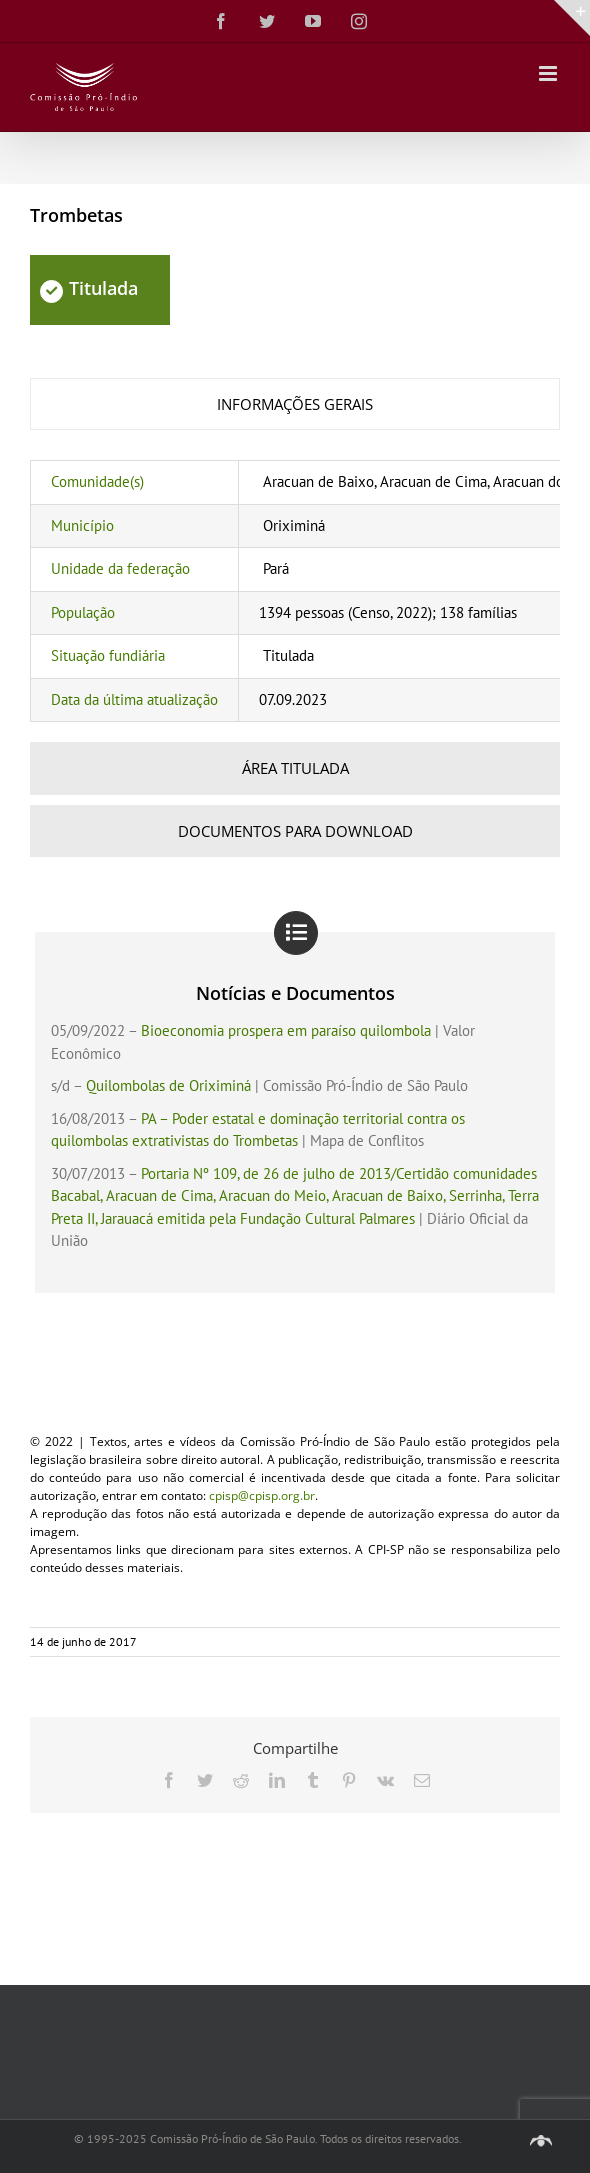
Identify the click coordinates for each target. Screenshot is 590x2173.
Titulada (89, 288)
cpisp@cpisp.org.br (262, 1495)
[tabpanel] (295, 591)
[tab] (295, 404)
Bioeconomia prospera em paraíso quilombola (286, 1030)
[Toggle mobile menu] (549, 73)
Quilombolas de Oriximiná (168, 1085)
